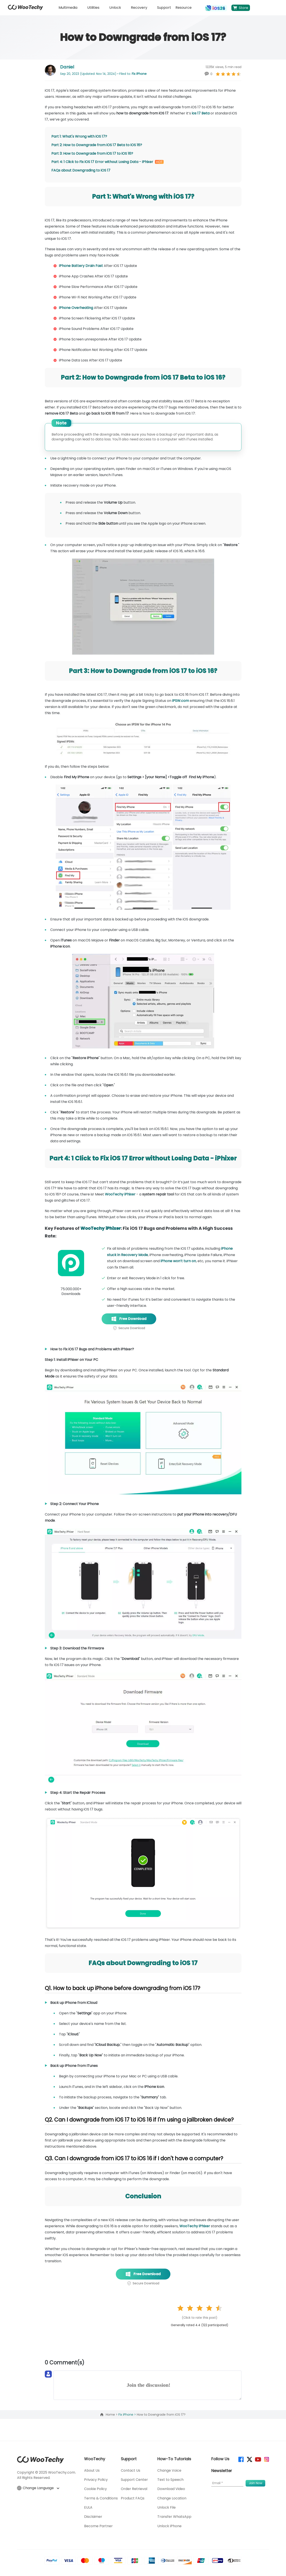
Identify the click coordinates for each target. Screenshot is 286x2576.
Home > (112, 2414)
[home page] (25, 8)
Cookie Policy (95, 2488)
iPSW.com (180, 700)
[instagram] (266, 2459)
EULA (88, 2507)
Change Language (38, 2488)
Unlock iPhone (169, 2526)
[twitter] (249, 2459)
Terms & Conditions (101, 2498)
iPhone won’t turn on (178, 1260)
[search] (198, 8)
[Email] (227, 2483)
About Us (92, 2470)
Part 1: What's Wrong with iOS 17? (79, 136)
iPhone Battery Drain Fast (81, 265)
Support (164, 7)
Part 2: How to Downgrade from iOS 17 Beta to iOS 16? (96, 144)
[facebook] (240, 2459)
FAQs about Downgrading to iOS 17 (80, 170)
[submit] (255, 2483)
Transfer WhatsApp (174, 2516)
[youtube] (257, 2459)
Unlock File (166, 2507)
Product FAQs (132, 2498)
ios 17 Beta (201, 113)
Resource (183, 7)
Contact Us (130, 2470)
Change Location (171, 2498)
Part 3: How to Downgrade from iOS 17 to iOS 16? (92, 153)
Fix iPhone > (127, 2414)
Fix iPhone (139, 74)
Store (240, 7)
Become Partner (98, 2526)
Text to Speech (170, 2479)
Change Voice (169, 2470)
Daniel (67, 67)
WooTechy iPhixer (120, 1194)
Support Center (134, 2479)
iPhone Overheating (76, 307)
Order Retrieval (134, 2488)
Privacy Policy (96, 2479)
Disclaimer (93, 2516)
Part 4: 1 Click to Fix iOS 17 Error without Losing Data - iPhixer (102, 161)
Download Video (171, 2488)
